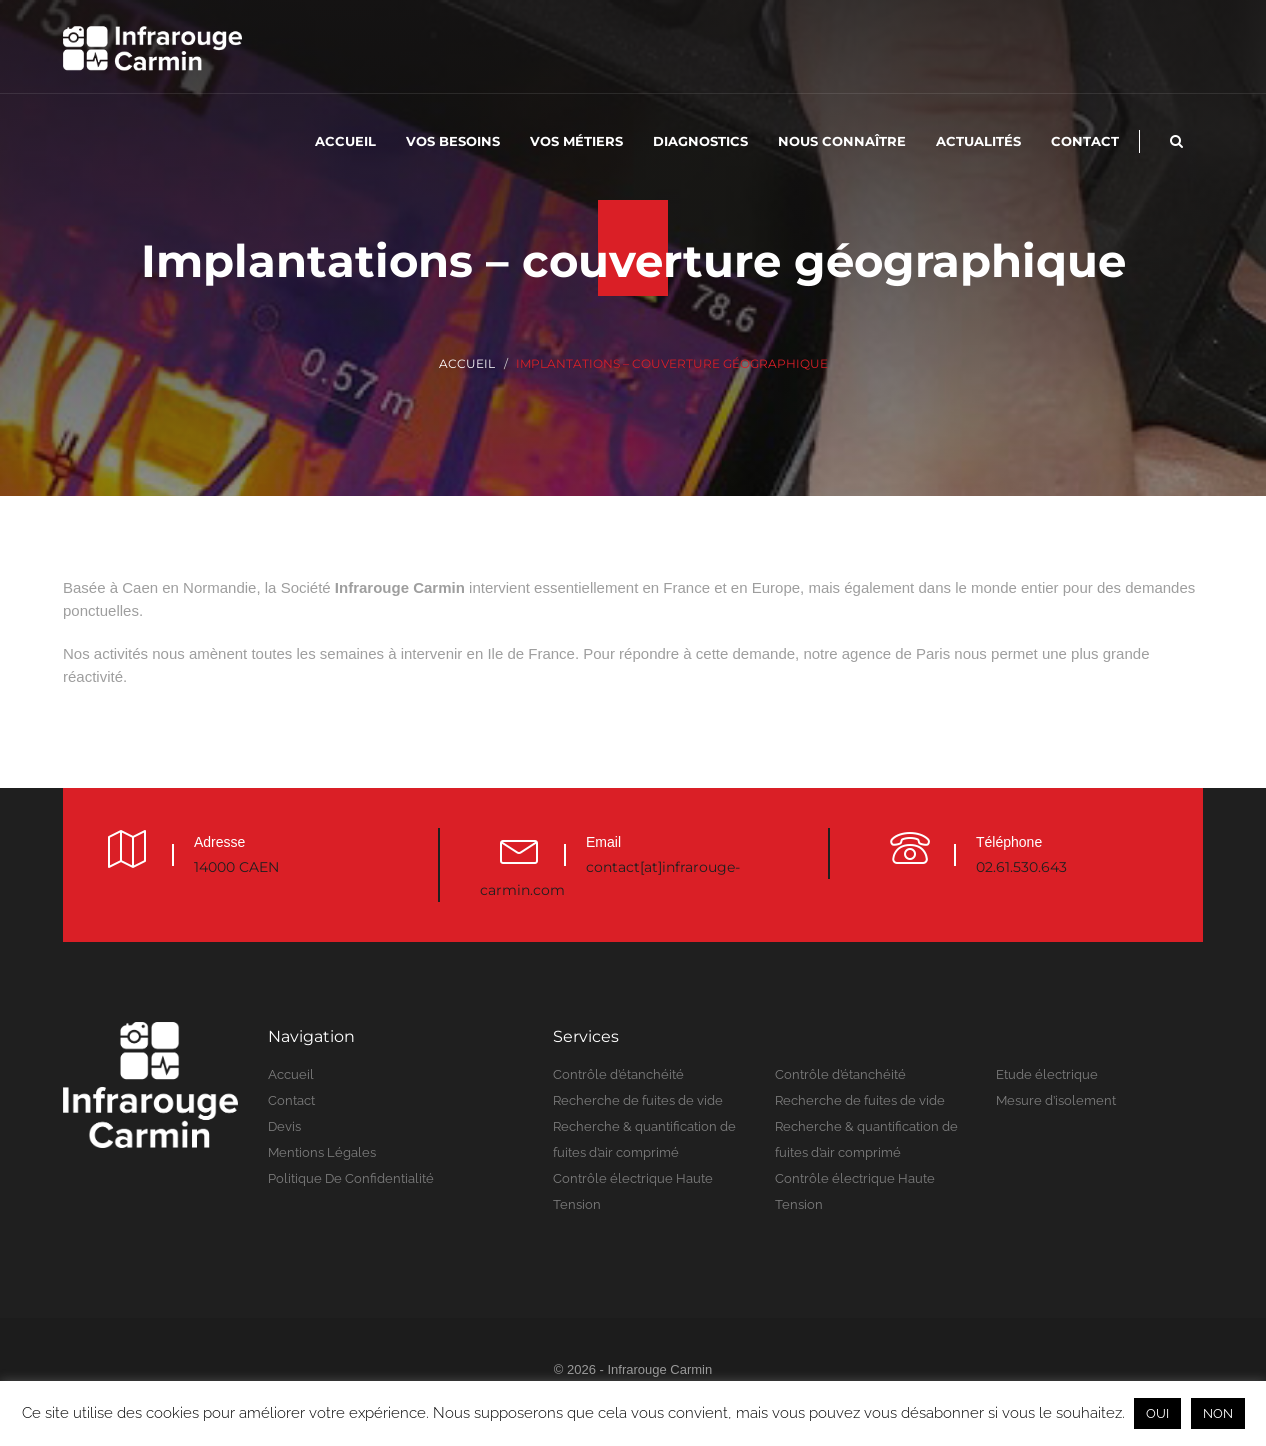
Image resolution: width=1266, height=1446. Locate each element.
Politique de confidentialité (351, 1178)
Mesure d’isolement (1056, 1100)
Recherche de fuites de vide (638, 1100)
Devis (284, 1126)
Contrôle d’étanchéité (618, 1074)
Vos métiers (576, 141)
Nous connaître (842, 141)
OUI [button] (1157, 1413)
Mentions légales (322, 1152)
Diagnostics (700, 141)
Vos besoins (453, 141)
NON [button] (1218, 1413)
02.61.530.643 (1021, 867)
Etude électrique (1047, 1074)
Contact (1085, 141)
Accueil (345, 141)
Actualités (978, 141)
